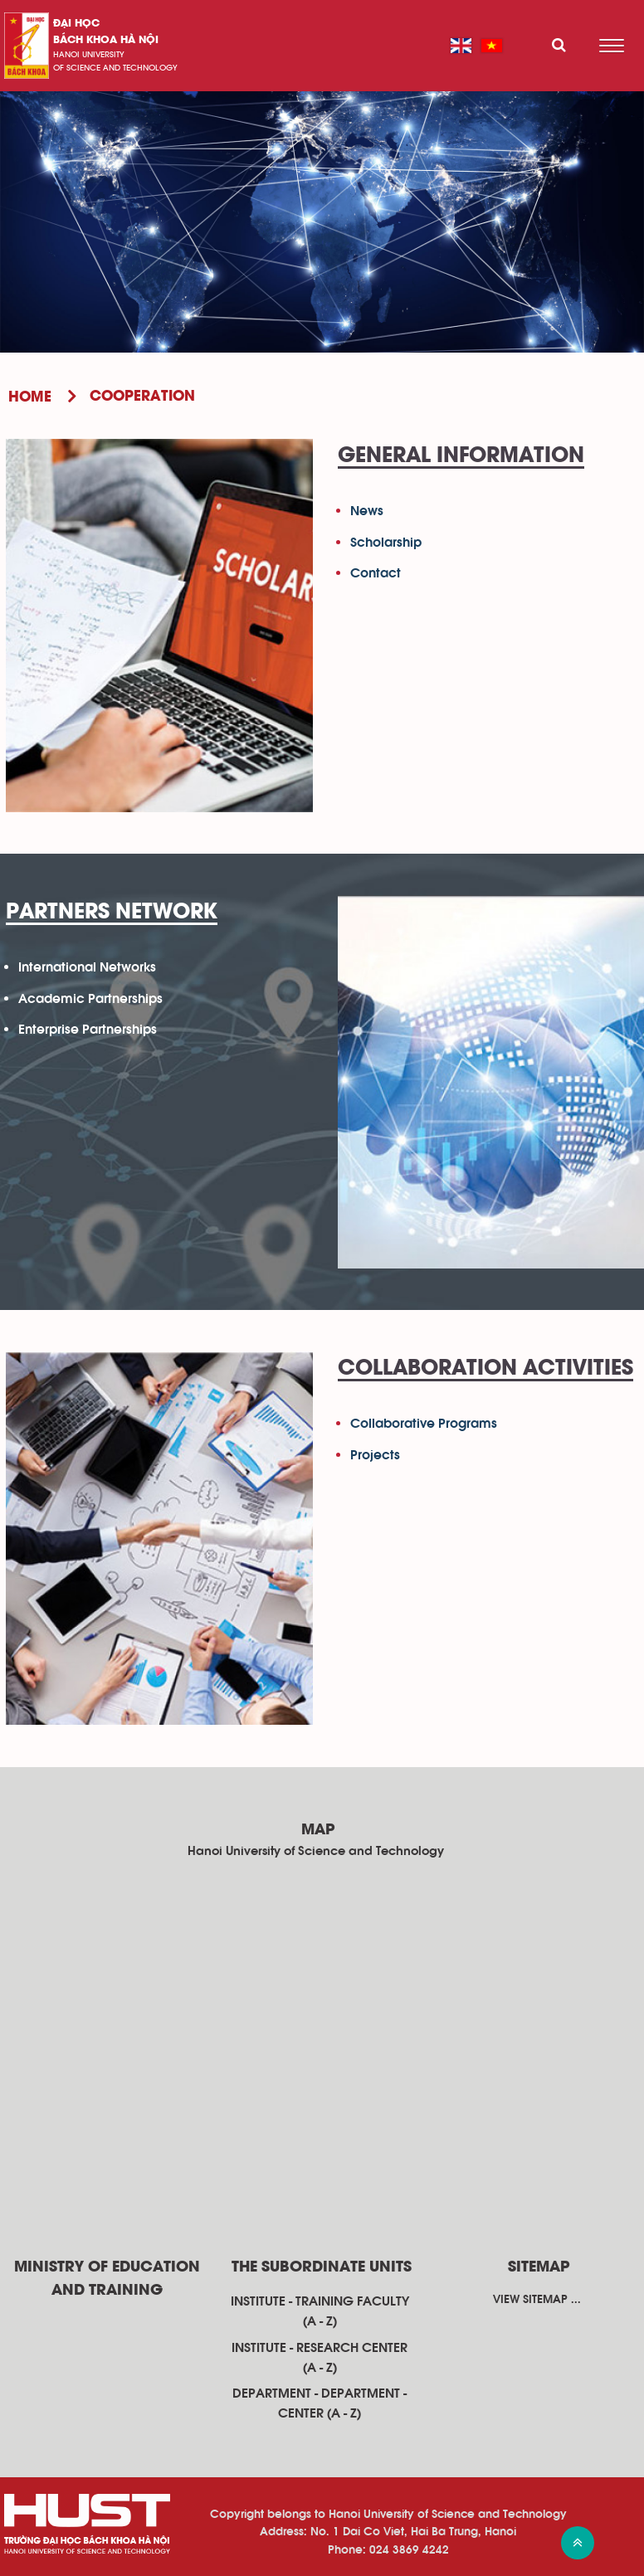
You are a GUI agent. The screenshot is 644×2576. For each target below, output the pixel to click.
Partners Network (111, 913)
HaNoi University (88, 55)
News (366, 511)
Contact (375, 573)
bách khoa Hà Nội (106, 40)
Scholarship (386, 542)
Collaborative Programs (423, 1423)
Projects (375, 1455)
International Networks (87, 967)
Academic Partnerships (90, 999)
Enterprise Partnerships (87, 1029)
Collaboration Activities (485, 1369)
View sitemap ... (537, 2300)
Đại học (76, 23)
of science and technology (115, 68)
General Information (461, 456)
